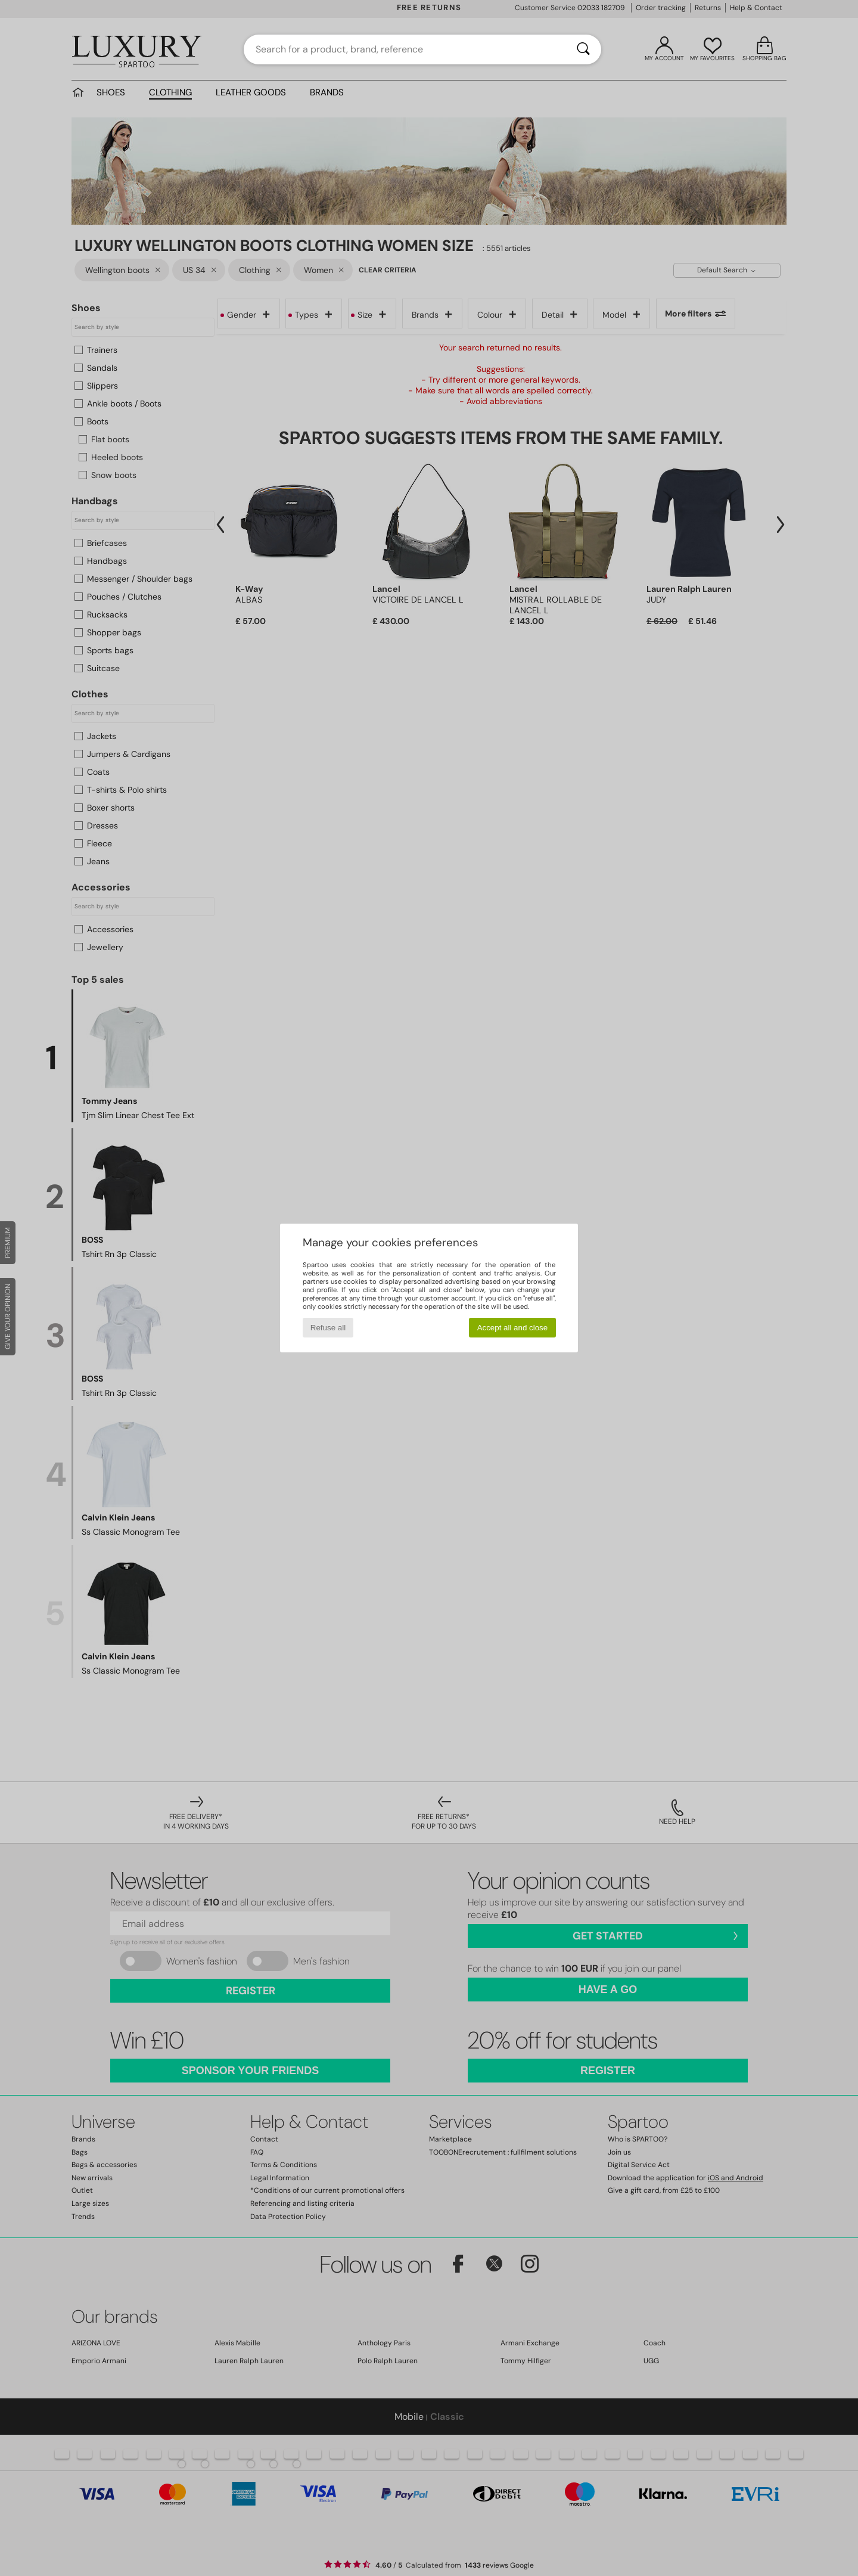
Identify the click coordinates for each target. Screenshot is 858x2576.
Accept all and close (512, 1327)
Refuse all (328, 1327)
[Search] (583, 49)
